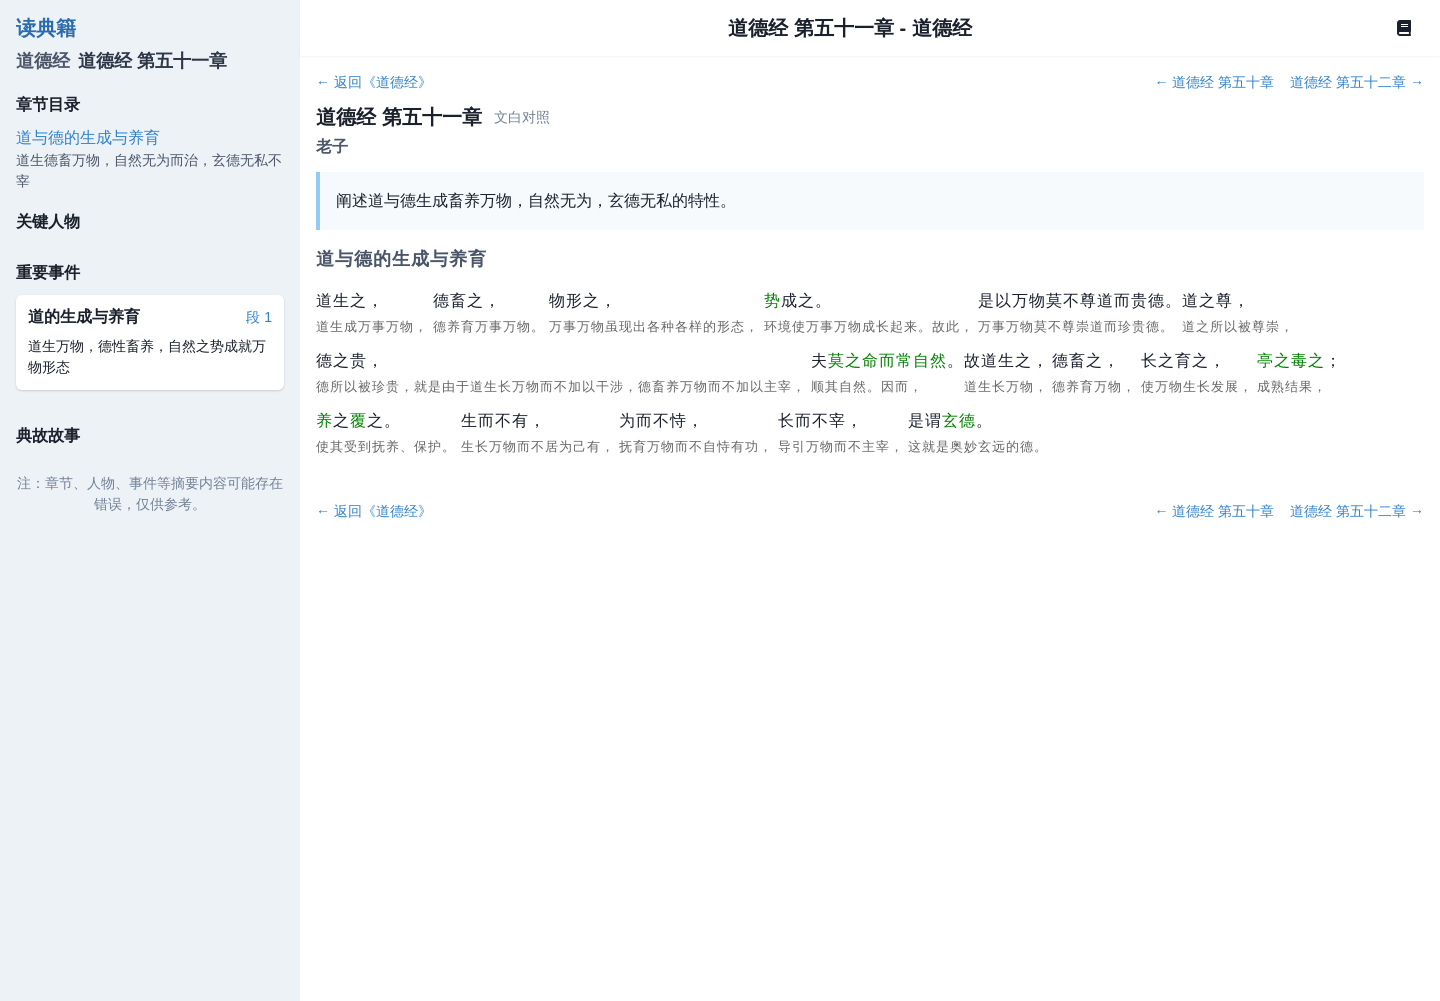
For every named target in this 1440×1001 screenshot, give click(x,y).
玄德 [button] (959, 420)
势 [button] (772, 300)
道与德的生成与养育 (88, 137)
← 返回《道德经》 (374, 82)
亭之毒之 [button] (1291, 360)
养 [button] (324, 420)
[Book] (1404, 28)
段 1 (259, 317)
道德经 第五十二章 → (1357, 82)
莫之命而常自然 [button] (887, 360)
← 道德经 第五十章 (1214, 82)
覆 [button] (358, 420)
